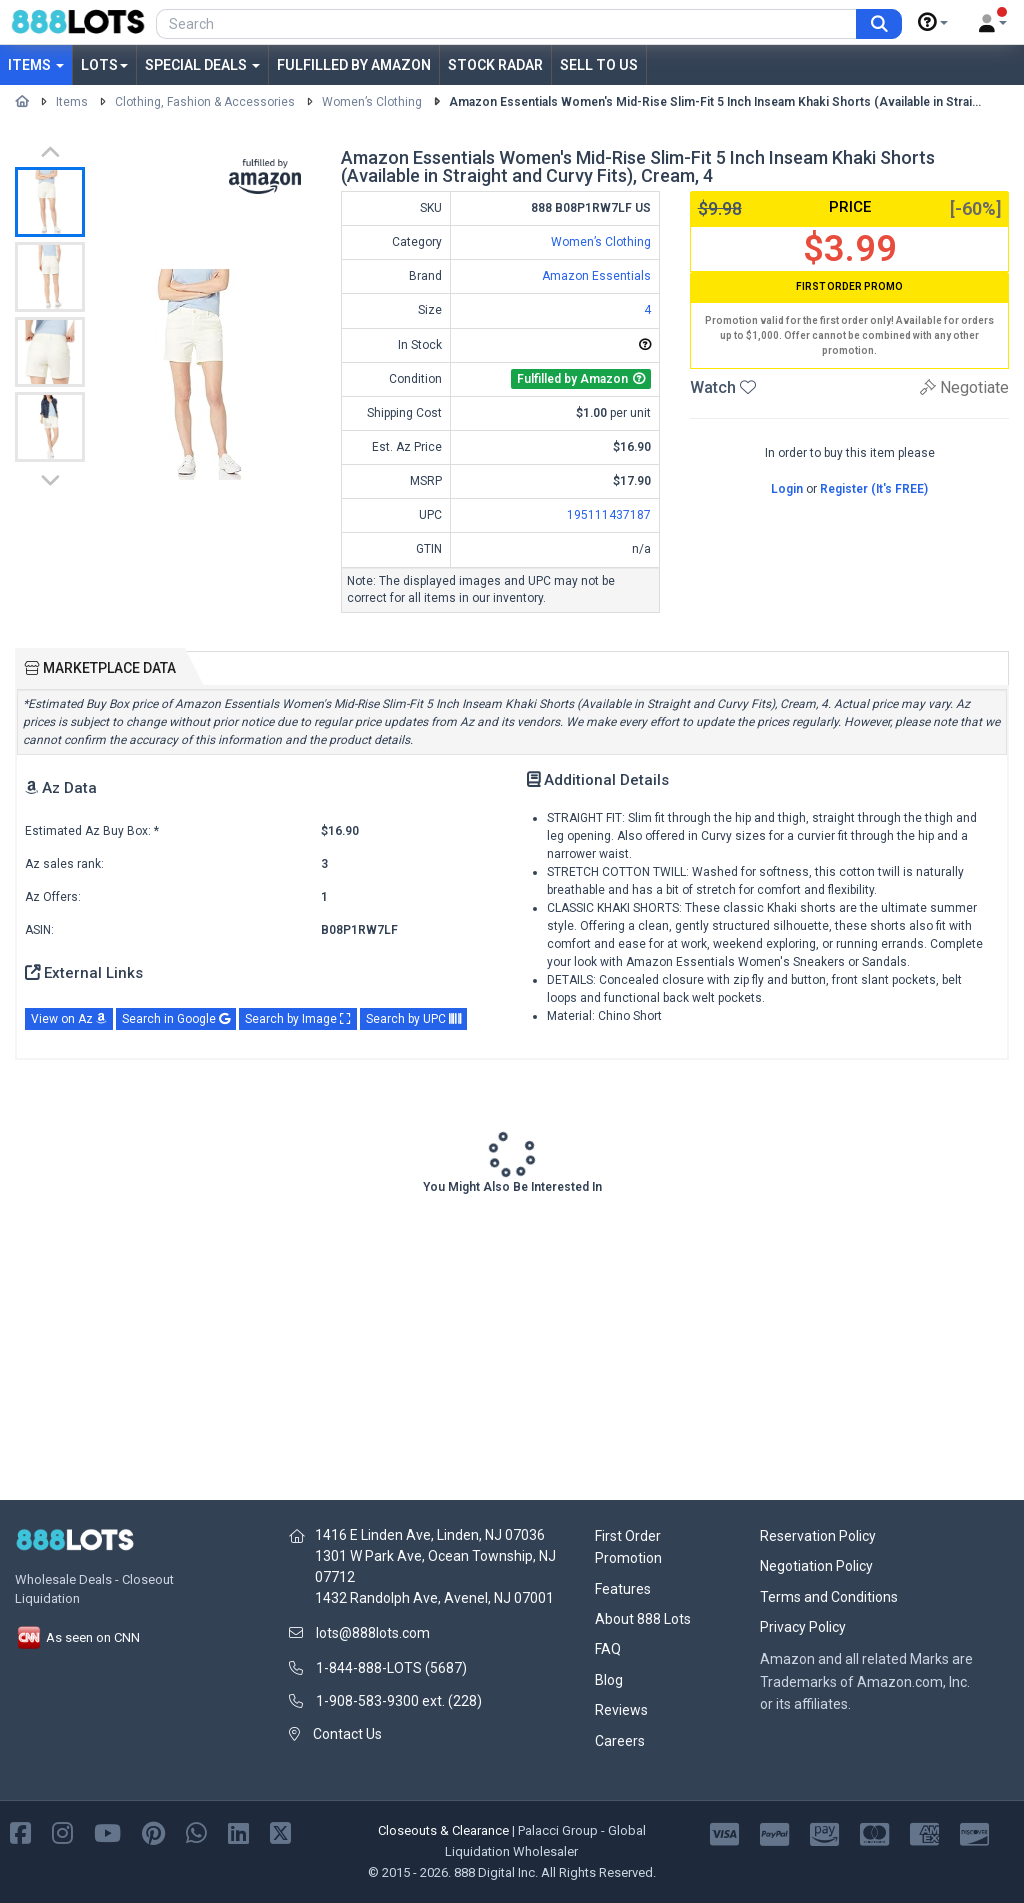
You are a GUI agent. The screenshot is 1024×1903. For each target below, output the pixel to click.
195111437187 (609, 515)
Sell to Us (599, 65)
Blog (609, 1680)
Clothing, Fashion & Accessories (205, 102)
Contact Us (347, 1734)
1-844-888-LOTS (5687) (391, 1668)
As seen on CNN (77, 1637)
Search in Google (176, 1019)
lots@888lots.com (373, 1633)
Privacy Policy (803, 1627)
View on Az (69, 1019)
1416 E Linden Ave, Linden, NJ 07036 (430, 1535)
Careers (620, 1741)
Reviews (621, 1710)
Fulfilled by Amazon (354, 65)
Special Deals (202, 65)
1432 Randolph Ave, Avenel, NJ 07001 (434, 1598)
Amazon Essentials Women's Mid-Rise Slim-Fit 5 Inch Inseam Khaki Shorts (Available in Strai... (715, 102)
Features (623, 1589)
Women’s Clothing (372, 102)
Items (36, 65)
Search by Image (298, 1019)
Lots (104, 65)
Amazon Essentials (596, 276)
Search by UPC (413, 1019)
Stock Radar (495, 65)
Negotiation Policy (816, 1566)
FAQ (608, 1649)
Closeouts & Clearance (443, 1830)
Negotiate (964, 387)
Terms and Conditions (829, 1597)
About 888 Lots (643, 1619)
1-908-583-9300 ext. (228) (399, 1701)
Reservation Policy (818, 1536)
